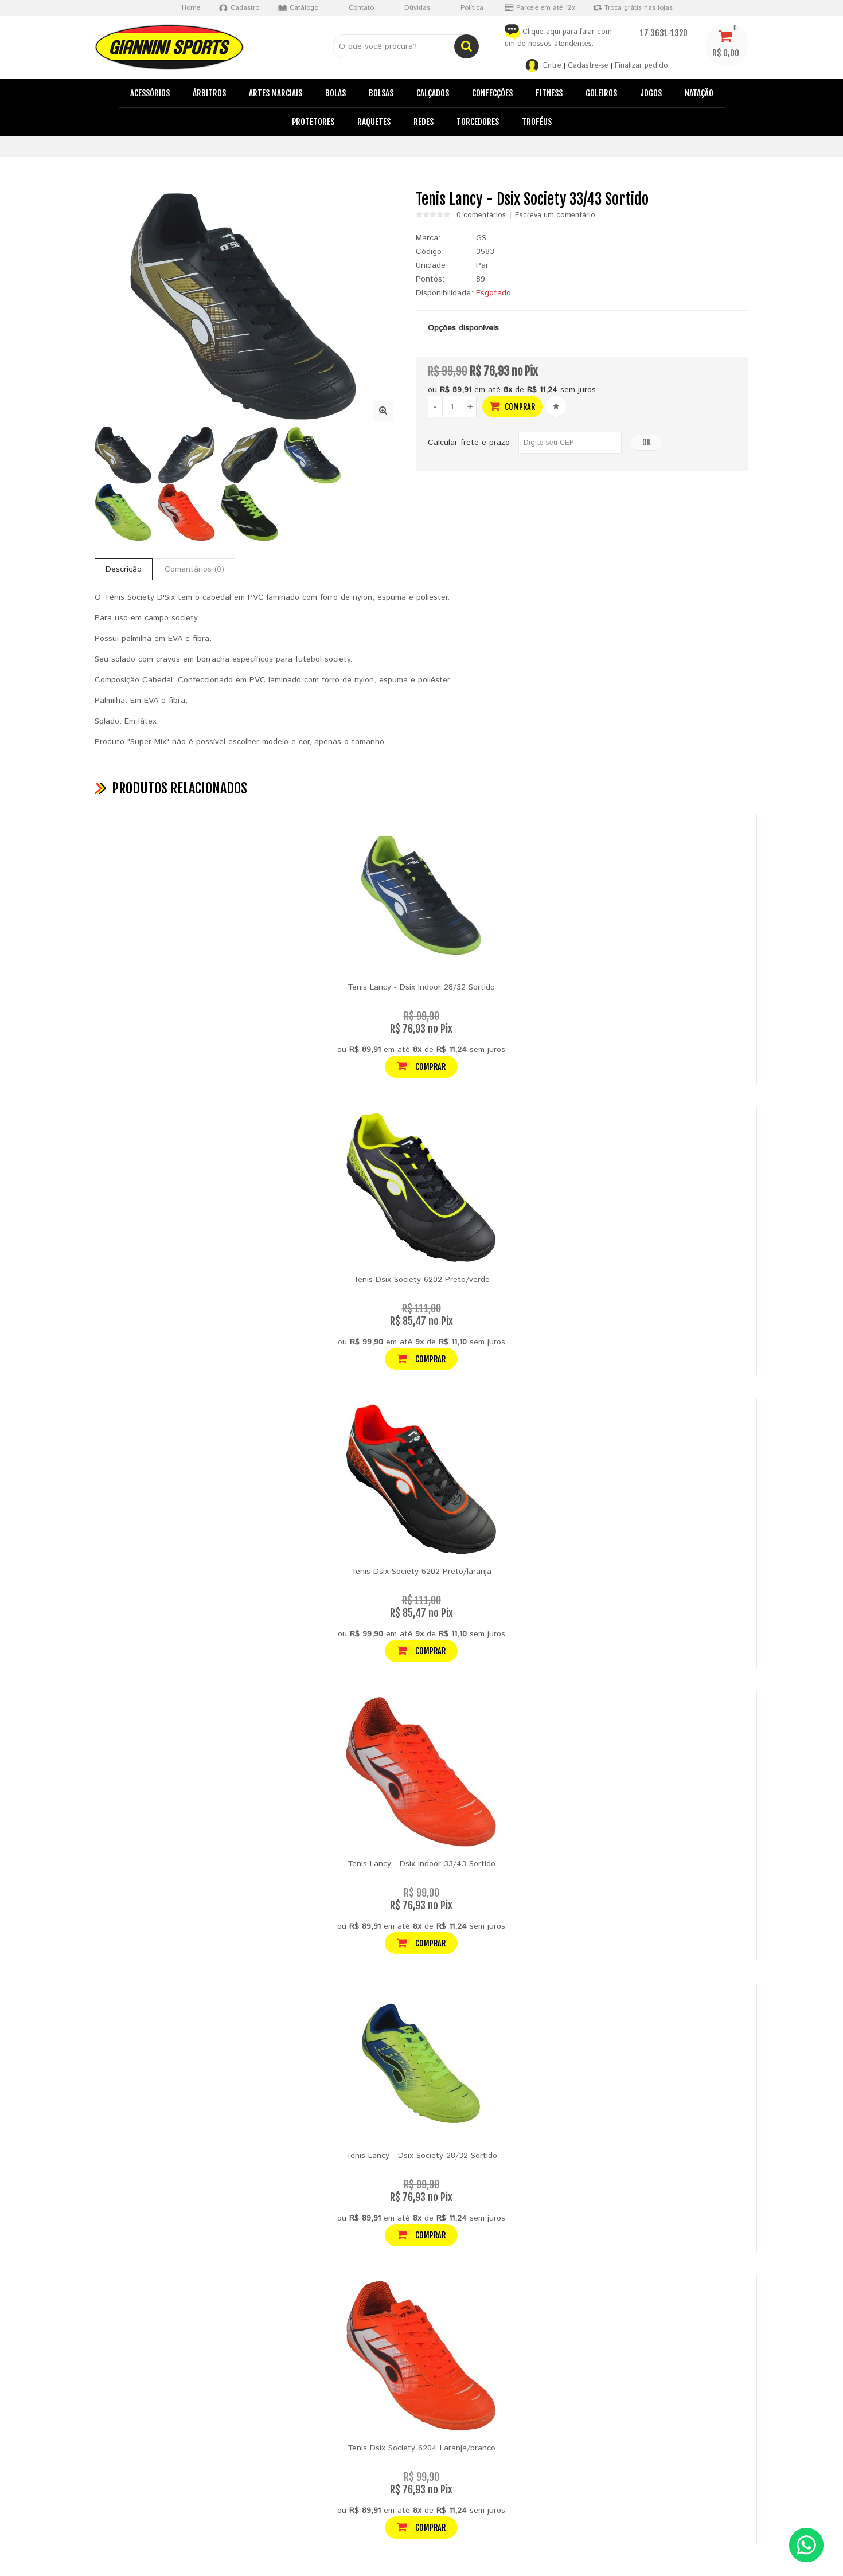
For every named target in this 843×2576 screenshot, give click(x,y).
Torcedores (477, 121)
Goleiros (601, 93)
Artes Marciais (275, 93)
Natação (699, 93)
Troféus (537, 121)
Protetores (313, 121)
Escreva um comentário (555, 215)
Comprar (512, 406)
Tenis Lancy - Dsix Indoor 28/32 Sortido (421, 987)
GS (481, 238)
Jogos (651, 93)
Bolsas (381, 93)
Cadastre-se (588, 65)
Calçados (432, 93)
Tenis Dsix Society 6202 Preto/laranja (421, 1571)
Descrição (124, 569)
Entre (552, 65)
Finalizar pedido (641, 65)
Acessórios (150, 93)
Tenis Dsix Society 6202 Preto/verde (421, 1279)
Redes (423, 121)
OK (646, 442)
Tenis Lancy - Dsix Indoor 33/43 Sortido (421, 1864)
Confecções (492, 93)
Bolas (335, 93)
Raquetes (374, 121)
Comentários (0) (194, 569)
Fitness (549, 93)
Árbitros (209, 93)
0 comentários (481, 215)
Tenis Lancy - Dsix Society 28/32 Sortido (421, 2155)
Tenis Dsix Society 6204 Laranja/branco (421, 2448)
